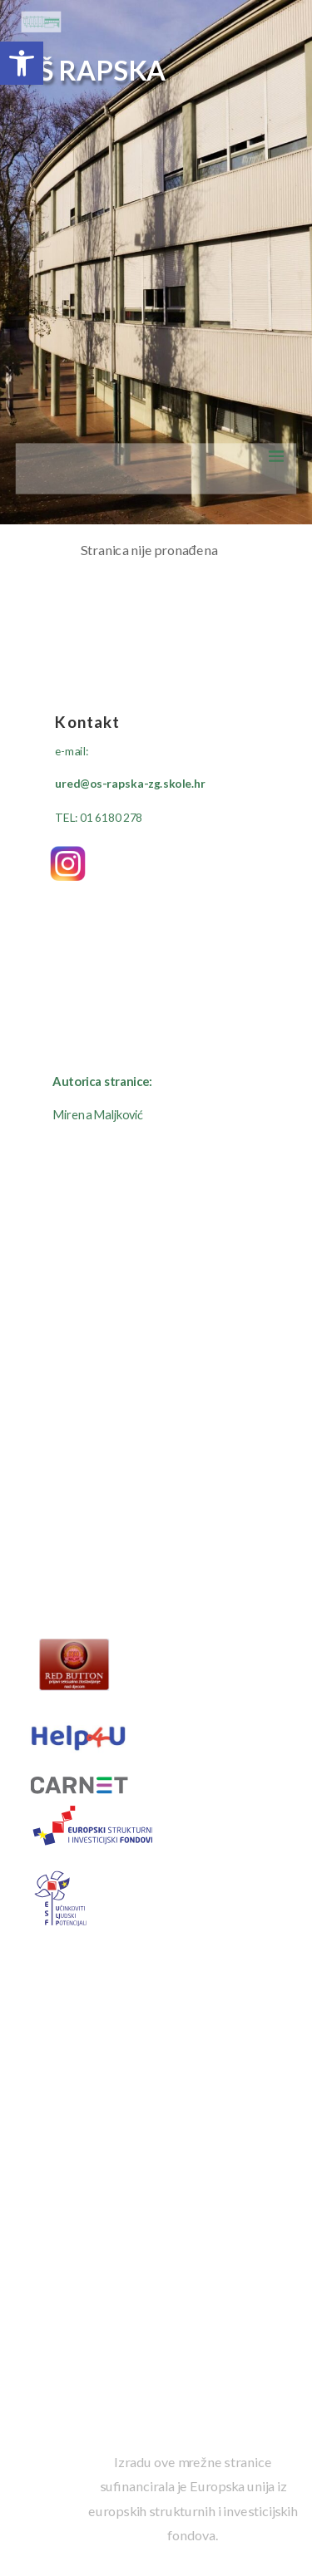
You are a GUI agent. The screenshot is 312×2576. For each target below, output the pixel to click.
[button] (21, 63)
